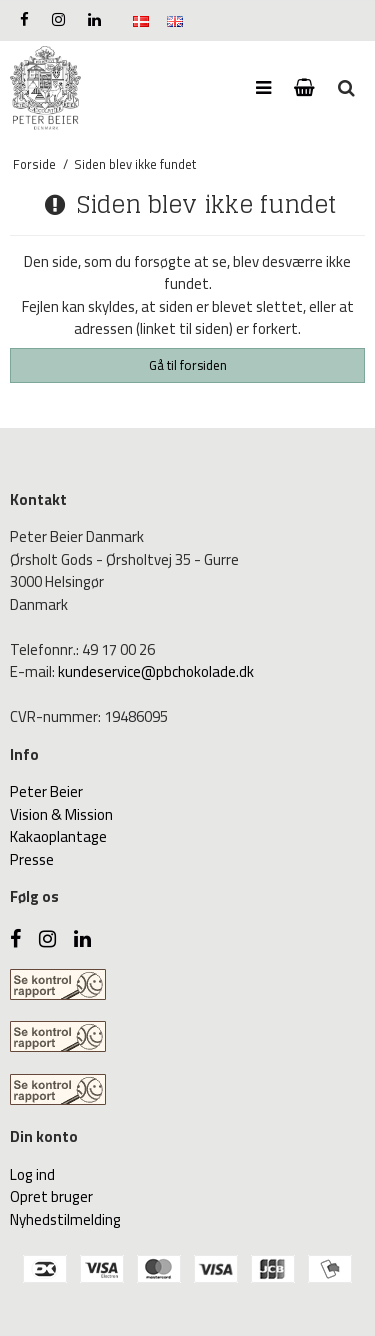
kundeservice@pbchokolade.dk (156, 671)
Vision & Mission (61, 814)
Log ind (32, 1174)
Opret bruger (51, 1196)
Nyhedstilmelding (65, 1219)
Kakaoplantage (58, 836)
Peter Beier (46, 791)
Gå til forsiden (188, 365)
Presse (32, 859)
